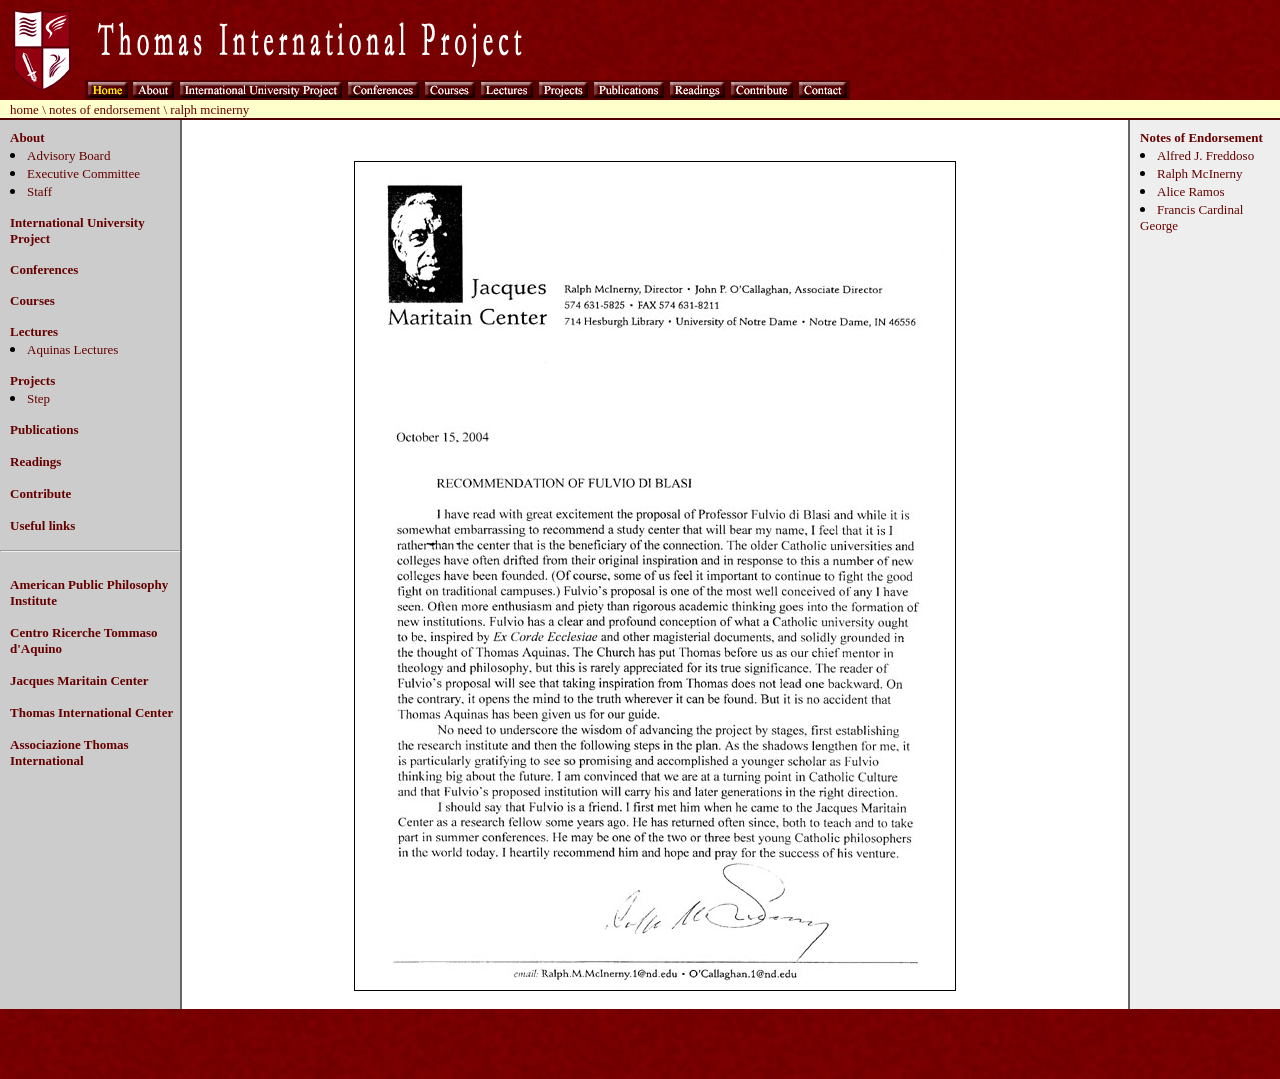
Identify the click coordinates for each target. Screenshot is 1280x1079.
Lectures (34, 331)
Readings (35, 461)
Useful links (42, 525)
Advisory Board (68, 155)
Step (38, 398)
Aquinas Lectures (72, 349)
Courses (32, 300)
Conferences (44, 269)
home (24, 109)
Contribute (40, 493)
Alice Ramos (1191, 191)
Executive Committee (83, 173)
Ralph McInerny (1200, 173)
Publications (44, 429)
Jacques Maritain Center (79, 680)
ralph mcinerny (209, 109)
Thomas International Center (91, 712)
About (27, 137)
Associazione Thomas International (69, 752)
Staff (39, 191)
